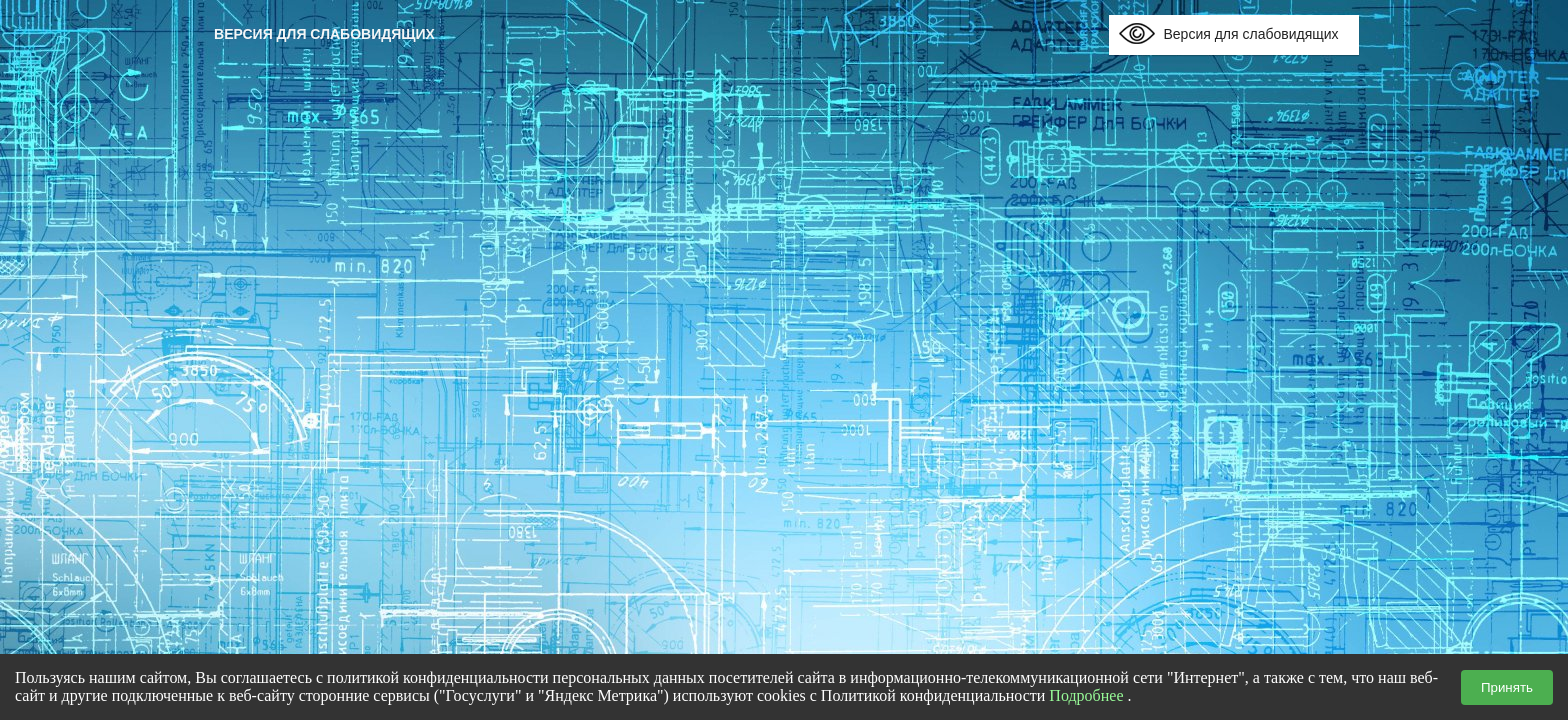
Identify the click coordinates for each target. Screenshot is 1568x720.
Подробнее (1086, 695)
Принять (1507, 687)
